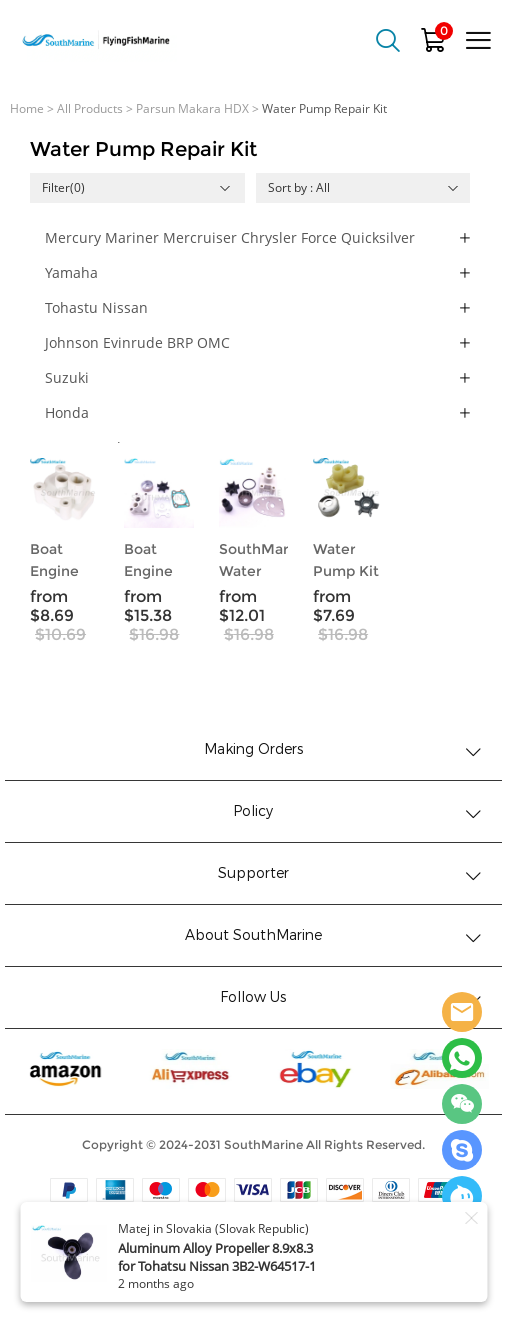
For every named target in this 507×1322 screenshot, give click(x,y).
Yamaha (71, 272)
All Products (90, 108)
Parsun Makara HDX (192, 108)
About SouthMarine (253, 935)
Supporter (253, 873)
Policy (253, 811)
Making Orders (253, 749)
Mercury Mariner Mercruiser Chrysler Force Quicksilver (230, 237)
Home (27, 108)
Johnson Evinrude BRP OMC (137, 342)
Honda (67, 412)
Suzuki (67, 377)
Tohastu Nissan (96, 307)
